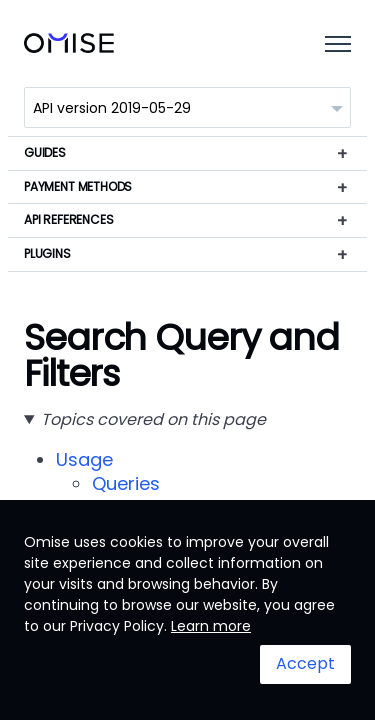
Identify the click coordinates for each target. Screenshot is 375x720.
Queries (126, 483)
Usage (84, 459)
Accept (305, 663)
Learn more (211, 626)
